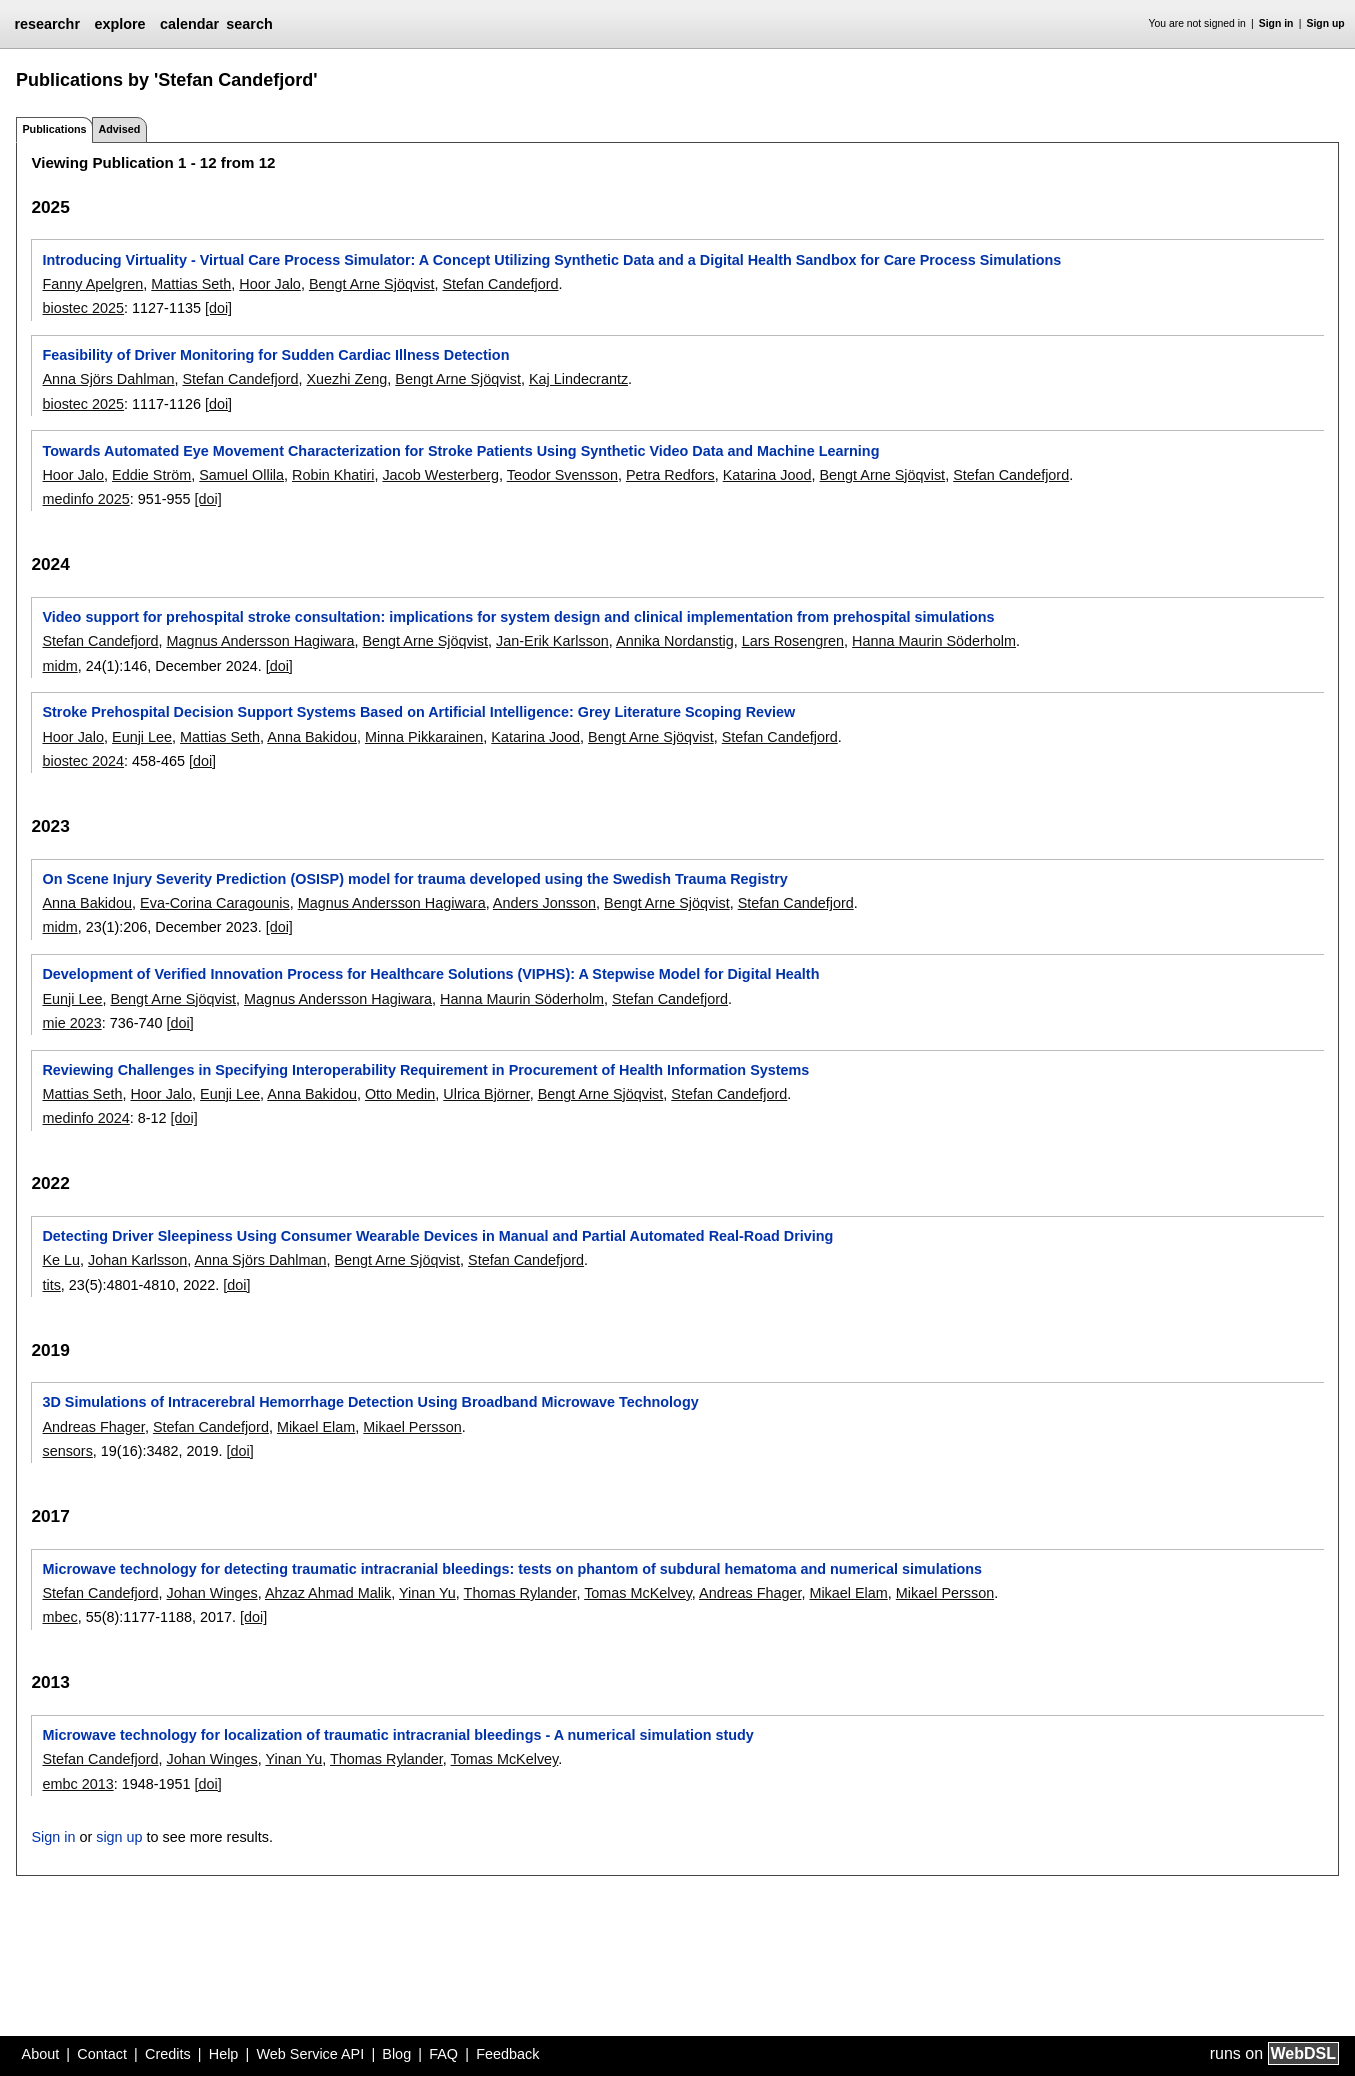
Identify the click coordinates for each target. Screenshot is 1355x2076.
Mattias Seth (191, 284)
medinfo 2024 (85, 1118)
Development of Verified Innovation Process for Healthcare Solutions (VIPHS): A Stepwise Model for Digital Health (430, 974)
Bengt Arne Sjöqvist (372, 284)
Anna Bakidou (312, 737)
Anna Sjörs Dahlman (108, 379)
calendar (189, 24)
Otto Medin (400, 1094)
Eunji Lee (142, 737)
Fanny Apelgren (92, 284)
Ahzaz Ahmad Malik (328, 1593)
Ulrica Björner (486, 1094)
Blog (396, 2054)
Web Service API (310, 2054)
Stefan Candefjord (500, 284)
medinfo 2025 (85, 499)
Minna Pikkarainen (424, 737)
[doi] (218, 308)
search (249, 24)
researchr (47, 24)
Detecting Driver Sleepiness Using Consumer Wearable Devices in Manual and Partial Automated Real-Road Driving (437, 1236)
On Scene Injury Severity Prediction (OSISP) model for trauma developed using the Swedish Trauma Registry (414, 879)
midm (59, 666)
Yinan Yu (427, 1593)
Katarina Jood (767, 475)
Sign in (1276, 23)
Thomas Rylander (520, 1593)
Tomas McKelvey (638, 1593)
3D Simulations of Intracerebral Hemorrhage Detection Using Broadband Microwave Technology (370, 1402)
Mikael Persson (412, 1427)
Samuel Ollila (241, 475)
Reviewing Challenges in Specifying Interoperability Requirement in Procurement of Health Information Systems (425, 1070)
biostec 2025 (83, 308)
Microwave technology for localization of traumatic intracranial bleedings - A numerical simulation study (397, 1735)
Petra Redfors (670, 475)
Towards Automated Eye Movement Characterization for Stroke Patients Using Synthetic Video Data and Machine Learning (460, 451)
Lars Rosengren (793, 641)
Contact (102, 2054)
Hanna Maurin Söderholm (934, 641)
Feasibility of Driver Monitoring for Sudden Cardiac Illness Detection (275, 355)
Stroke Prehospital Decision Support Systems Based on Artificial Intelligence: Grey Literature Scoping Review (418, 712)
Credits (168, 2054)
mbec (59, 1617)
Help (224, 2054)
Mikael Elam (316, 1427)
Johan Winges (211, 1593)
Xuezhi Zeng (346, 379)
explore (119, 24)
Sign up (1326, 23)
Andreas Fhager (93, 1427)
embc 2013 (77, 1784)
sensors (67, 1451)
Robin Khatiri (333, 475)
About (41, 2054)
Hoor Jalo (270, 284)
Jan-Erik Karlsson (552, 641)
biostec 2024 (83, 761)
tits (51, 1285)
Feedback (507, 2054)
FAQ (443, 2054)
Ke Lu (61, 1260)
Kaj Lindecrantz (578, 379)
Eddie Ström (151, 475)
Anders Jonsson (544, 903)
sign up (119, 1837)
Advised (119, 129)
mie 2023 (71, 1023)
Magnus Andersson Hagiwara (260, 641)
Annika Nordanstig (675, 641)
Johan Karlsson (137, 1260)
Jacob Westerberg (440, 475)
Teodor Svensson (562, 475)
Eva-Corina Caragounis (215, 903)
